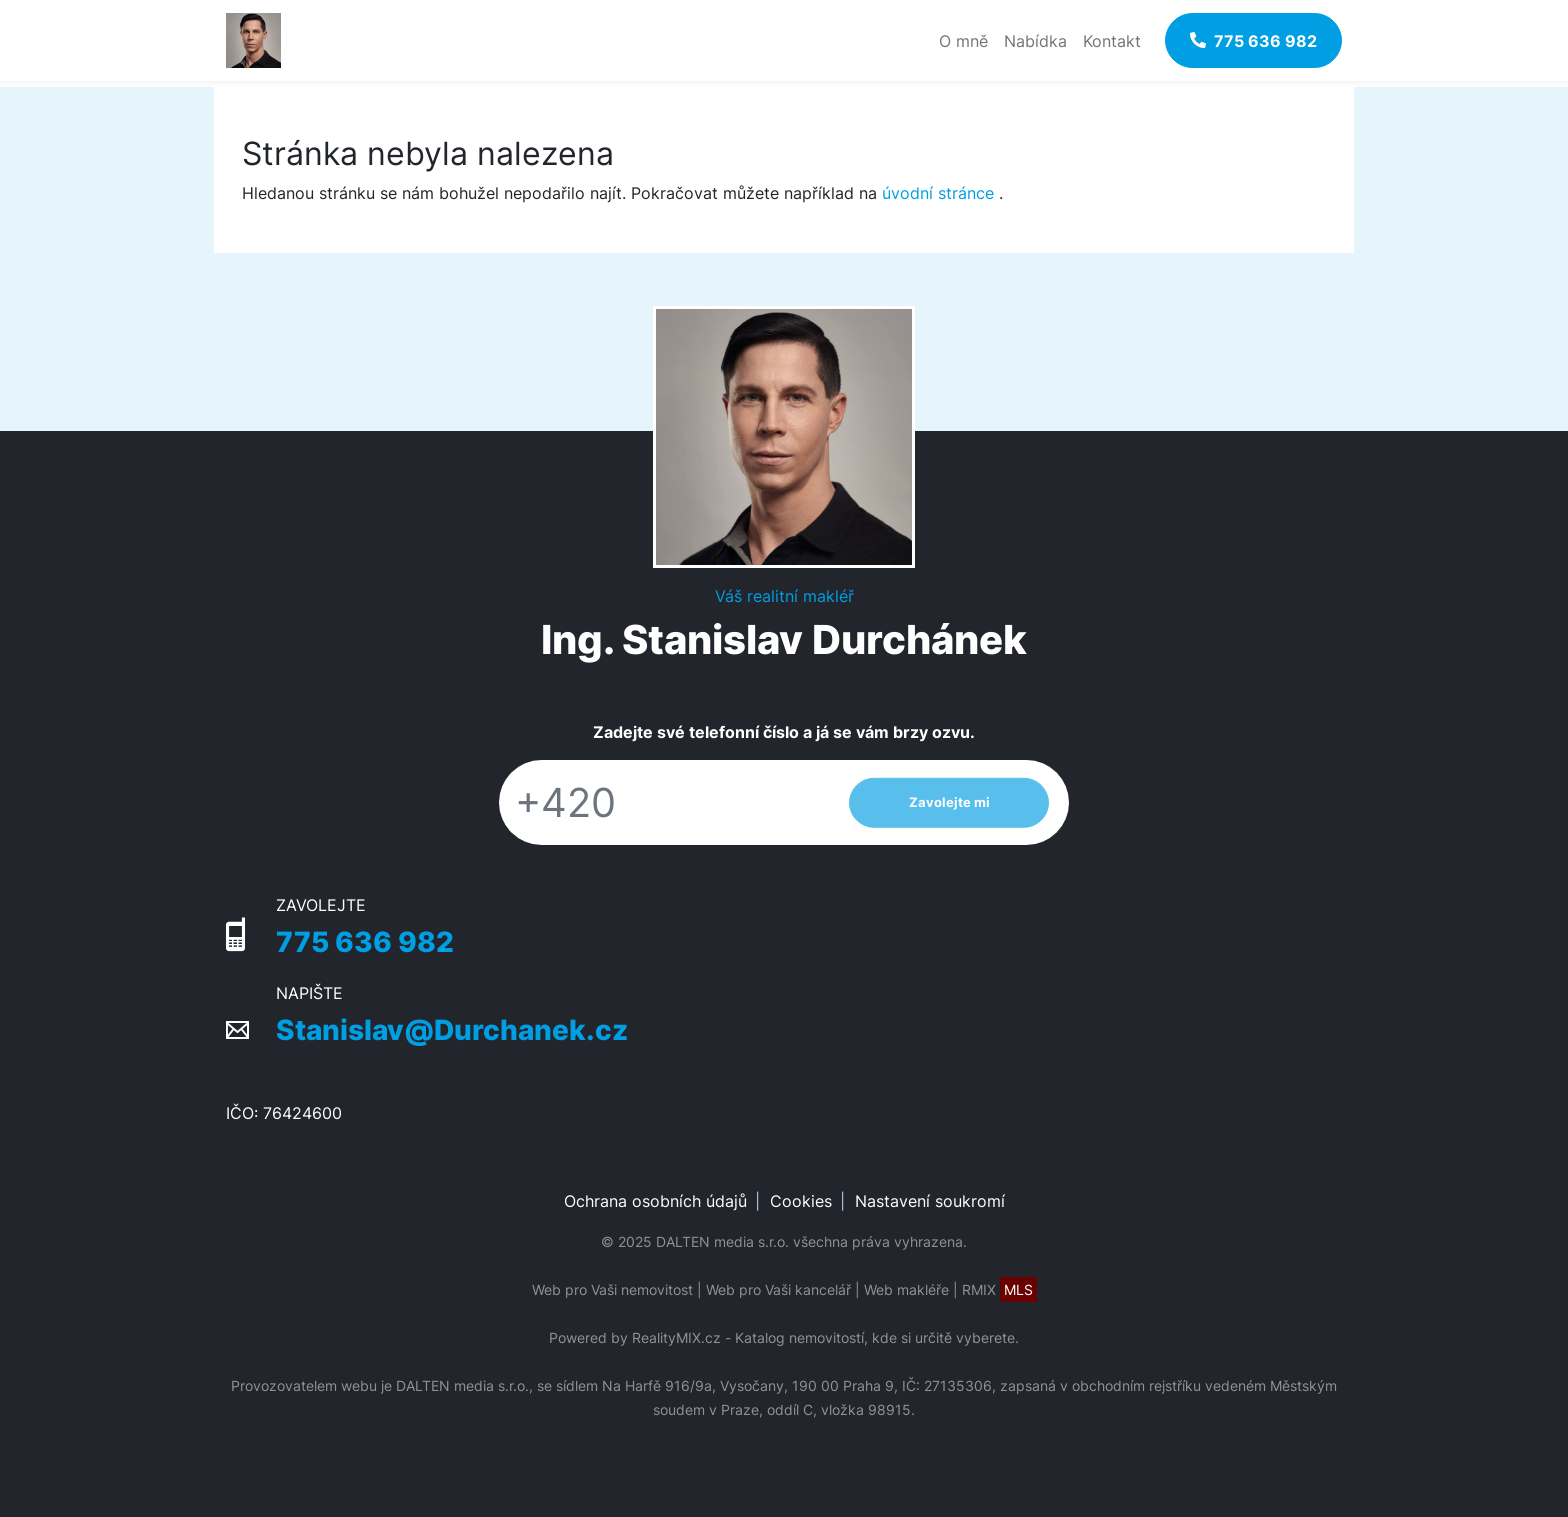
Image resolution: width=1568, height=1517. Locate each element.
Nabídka (1035, 41)
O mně (963, 41)
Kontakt (1112, 41)
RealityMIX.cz (676, 1337)
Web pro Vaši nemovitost (612, 1289)
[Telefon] (664, 802)
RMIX (999, 1289)
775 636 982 (365, 942)
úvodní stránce (938, 193)
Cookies (801, 1201)
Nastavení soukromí (930, 1201)
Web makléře (906, 1289)
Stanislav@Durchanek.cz (452, 1030)
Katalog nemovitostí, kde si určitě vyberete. (877, 1337)
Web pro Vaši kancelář (778, 1289)
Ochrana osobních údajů (655, 1201)
